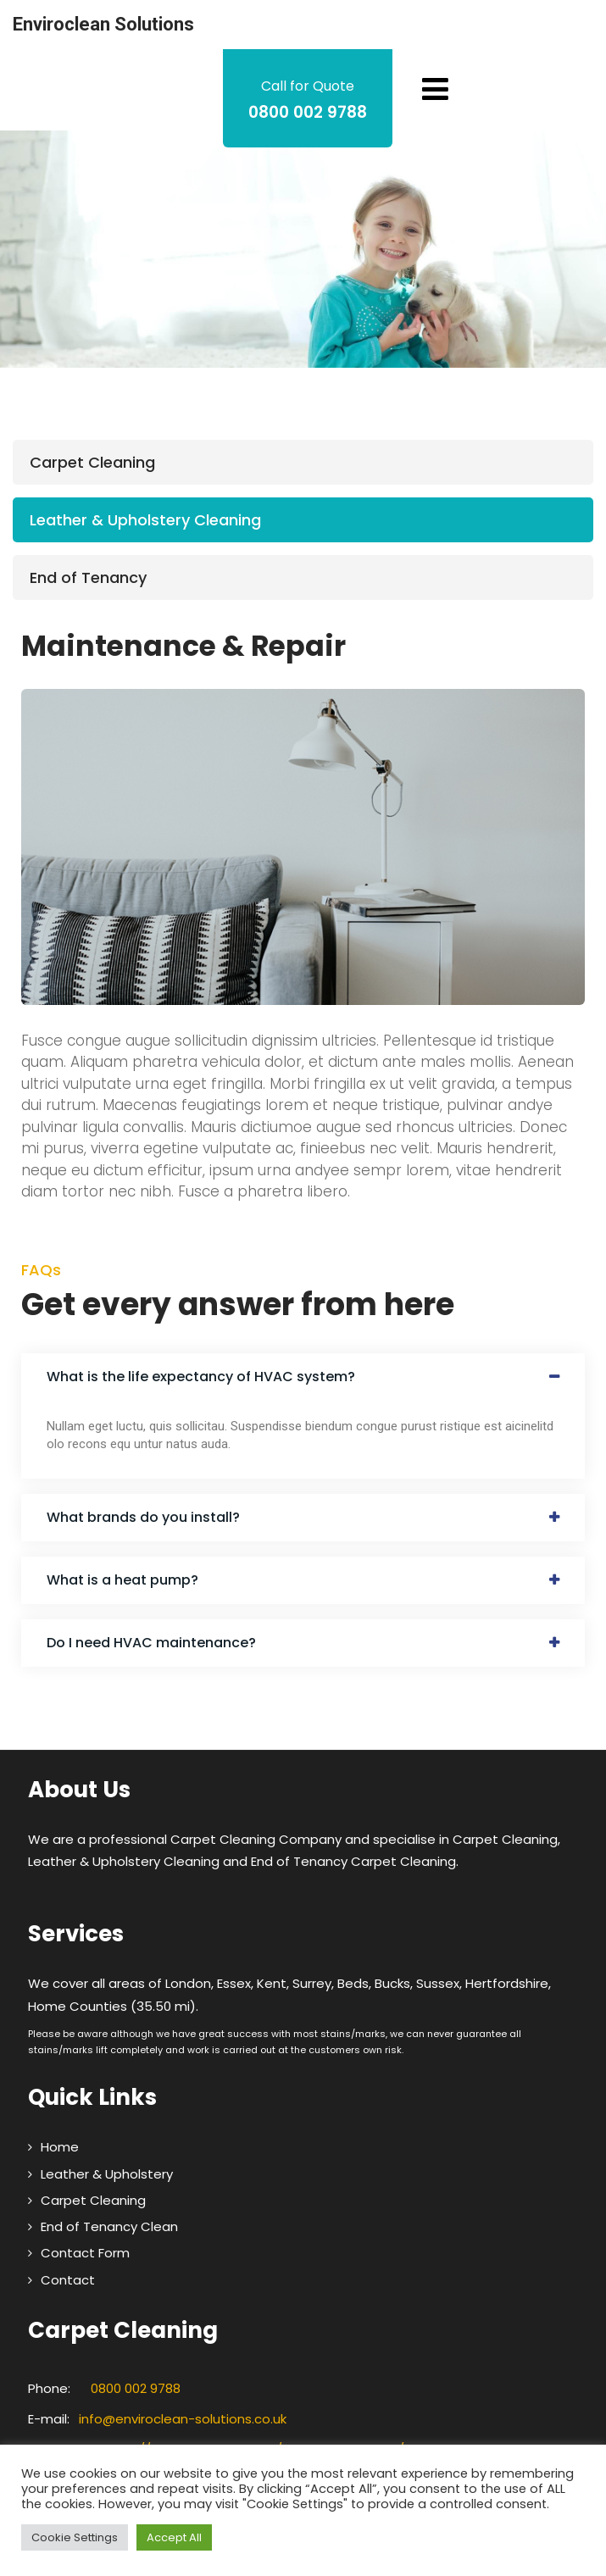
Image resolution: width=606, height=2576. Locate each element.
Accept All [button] (174, 2537)
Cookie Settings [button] (74, 2537)
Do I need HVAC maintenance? (151, 1642)
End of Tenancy (88, 577)
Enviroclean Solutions (103, 24)
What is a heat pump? (122, 1580)
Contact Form (85, 2253)
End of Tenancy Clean (109, 2226)
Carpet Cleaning (92, 462)
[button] (303, 1377)
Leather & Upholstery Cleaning (145, 519)
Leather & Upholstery (107, 2174)
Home (60, 2147)
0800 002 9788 (136, 2388)
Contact (68, 2280)
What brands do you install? (143, 1517)
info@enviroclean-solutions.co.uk (182, 2419)
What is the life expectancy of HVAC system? (201, 1376)
